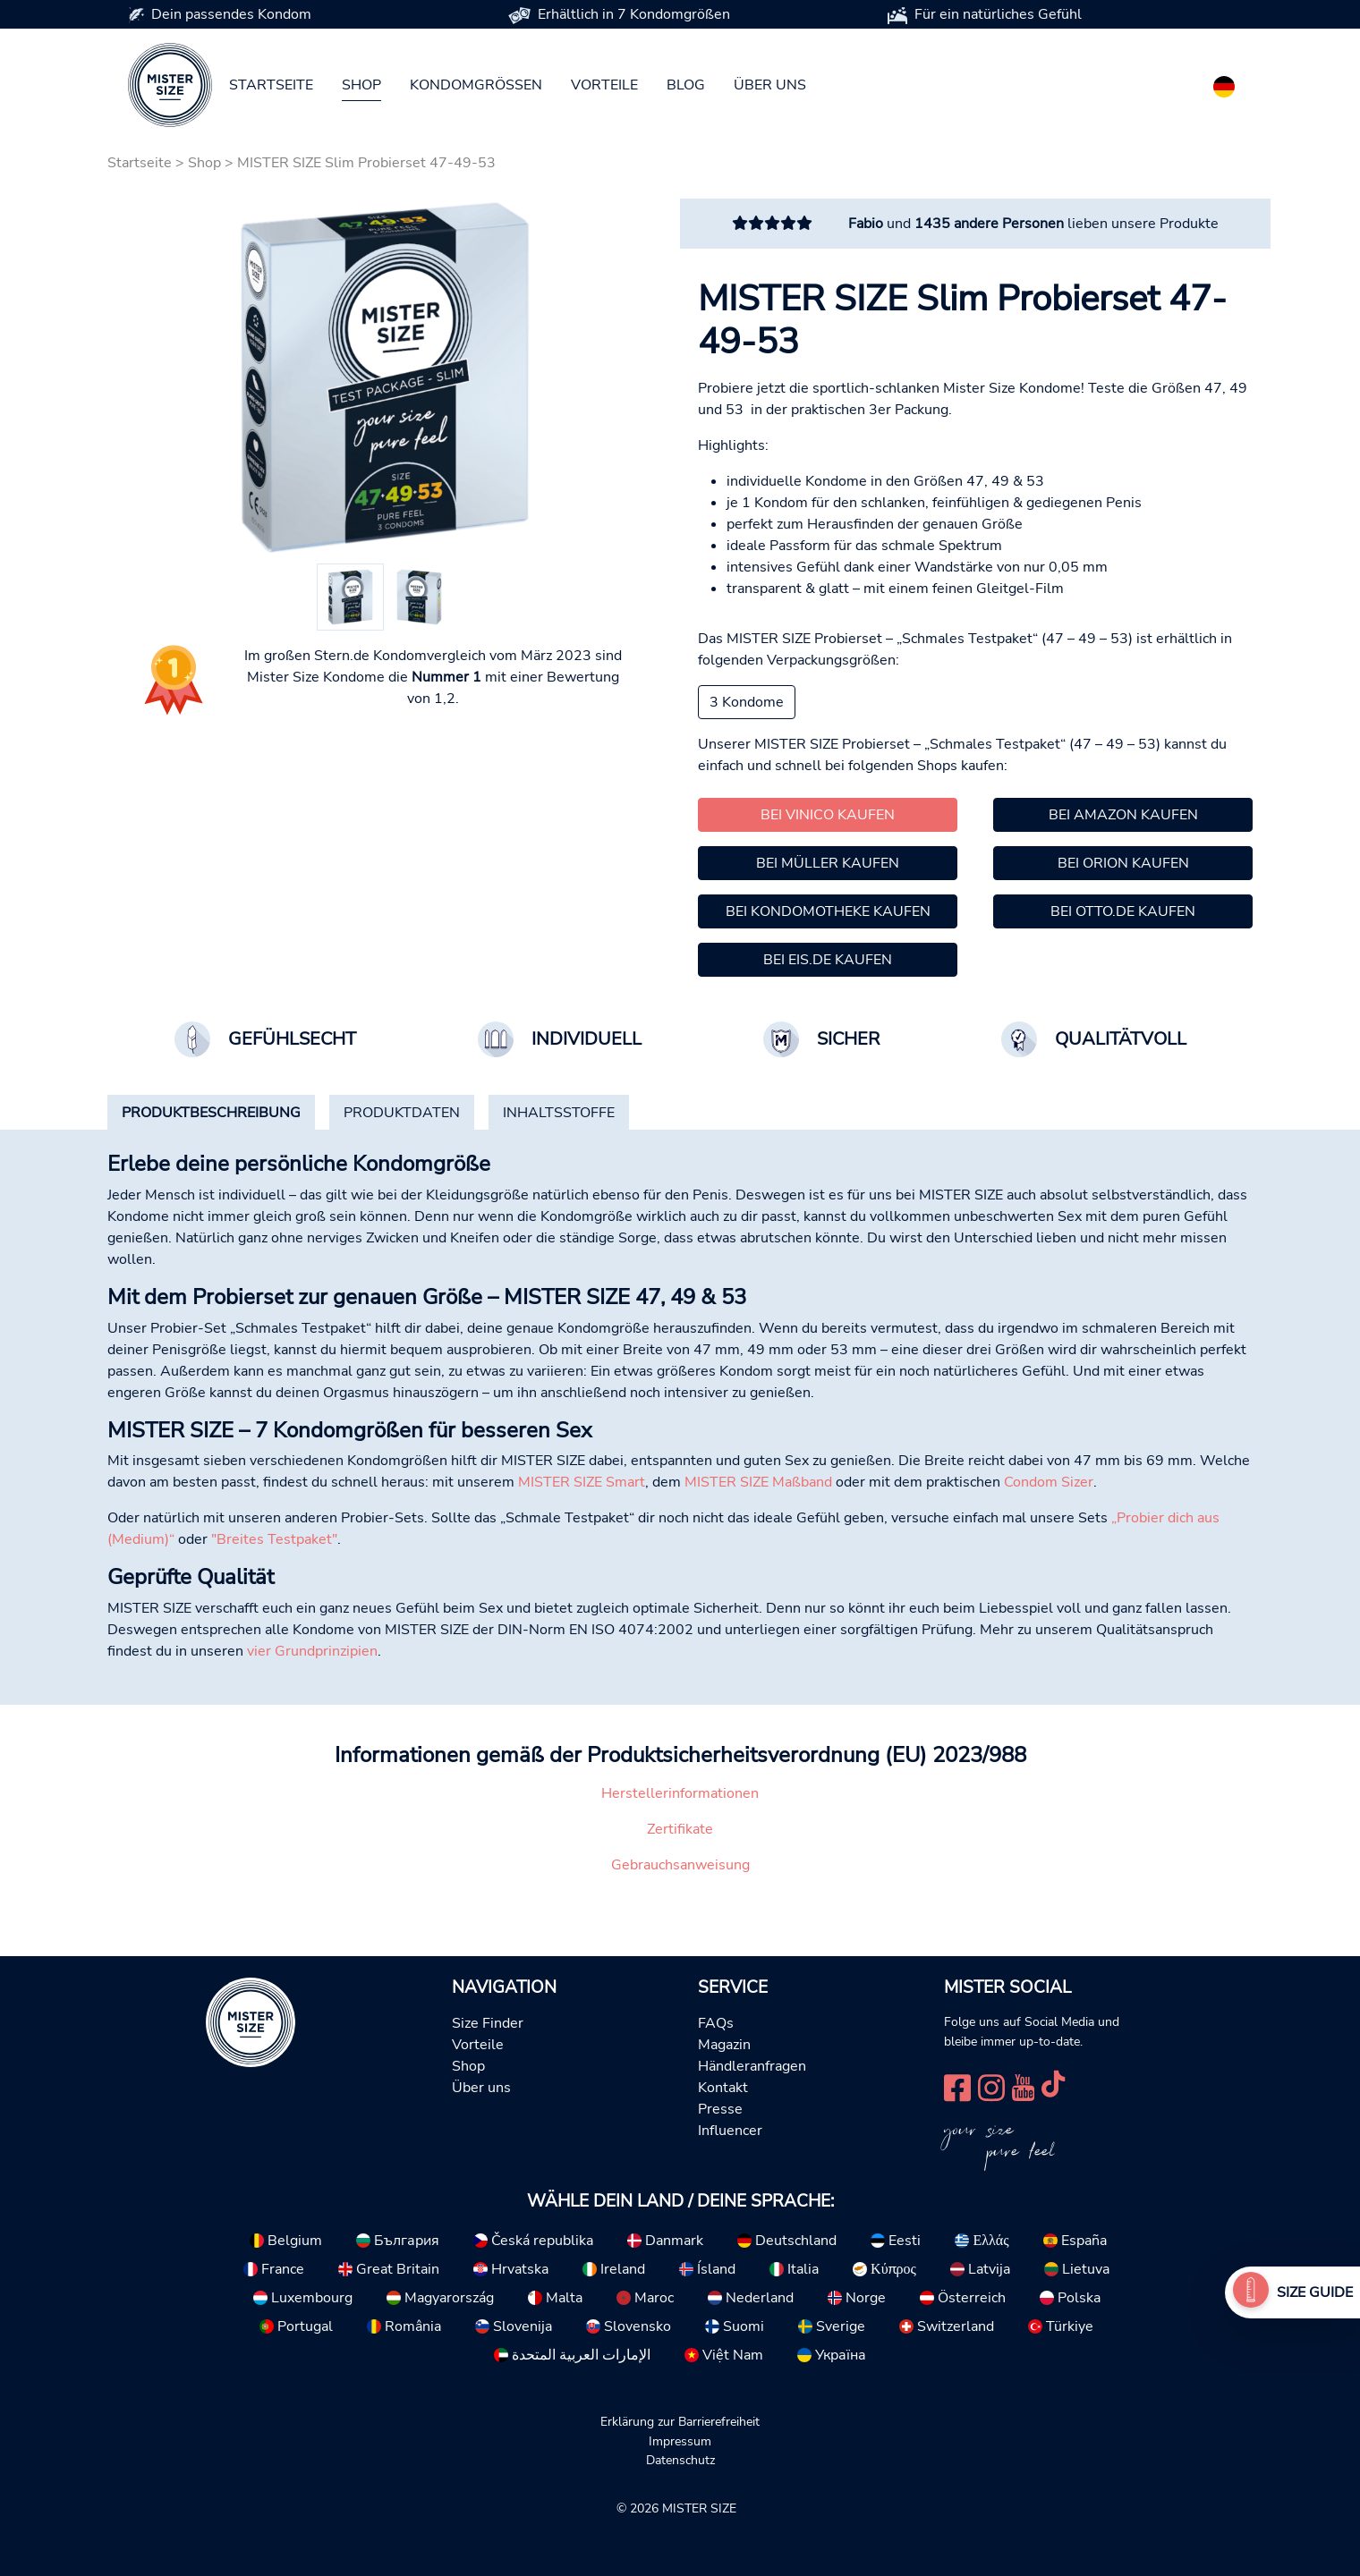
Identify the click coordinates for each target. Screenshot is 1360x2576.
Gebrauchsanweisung (680, 1865)
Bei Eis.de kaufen (827, 960)
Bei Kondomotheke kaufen (828, 911)
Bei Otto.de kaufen (1122, 911)
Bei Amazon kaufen (1123, 815)
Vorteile (604, 85)
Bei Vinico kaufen (828, 815)
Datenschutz (680, 2460)
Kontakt (723, 2087)
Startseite (271, 85)
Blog (686, 85)
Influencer (730, 2130)
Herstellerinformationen (680, 1793)
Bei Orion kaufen (1123, 863)
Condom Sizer (1048, 1482)
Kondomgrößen (476, 85)
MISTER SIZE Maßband (758, 1482)
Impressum (680, 2441)
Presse (720, 2109)
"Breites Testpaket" (274, 1539)
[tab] (211, 1113)
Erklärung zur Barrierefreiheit (680, 2421)
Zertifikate (680, 1829)
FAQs (716, 2023)
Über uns (770, 85)
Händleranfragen (752, 2066)
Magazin (724, 2045)
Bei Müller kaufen (827, 863)
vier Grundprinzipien (312, 1651)
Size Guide (1315, 2292)
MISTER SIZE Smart (581, 1482)
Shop (361, 85)
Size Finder (487, 2023)
